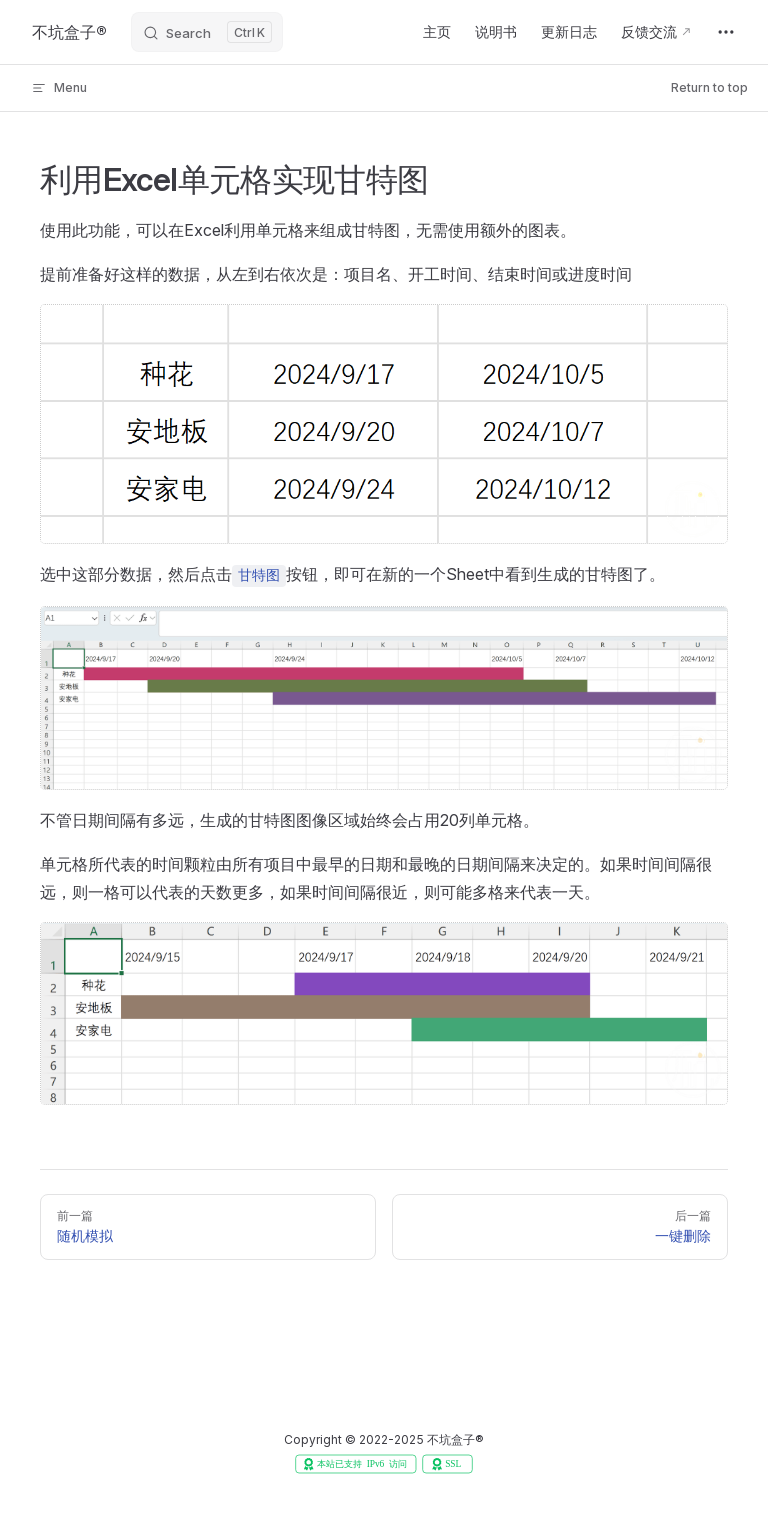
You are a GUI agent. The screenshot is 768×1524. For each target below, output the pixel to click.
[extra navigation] (726, 32)
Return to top (709, 87)
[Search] (207, 32)
